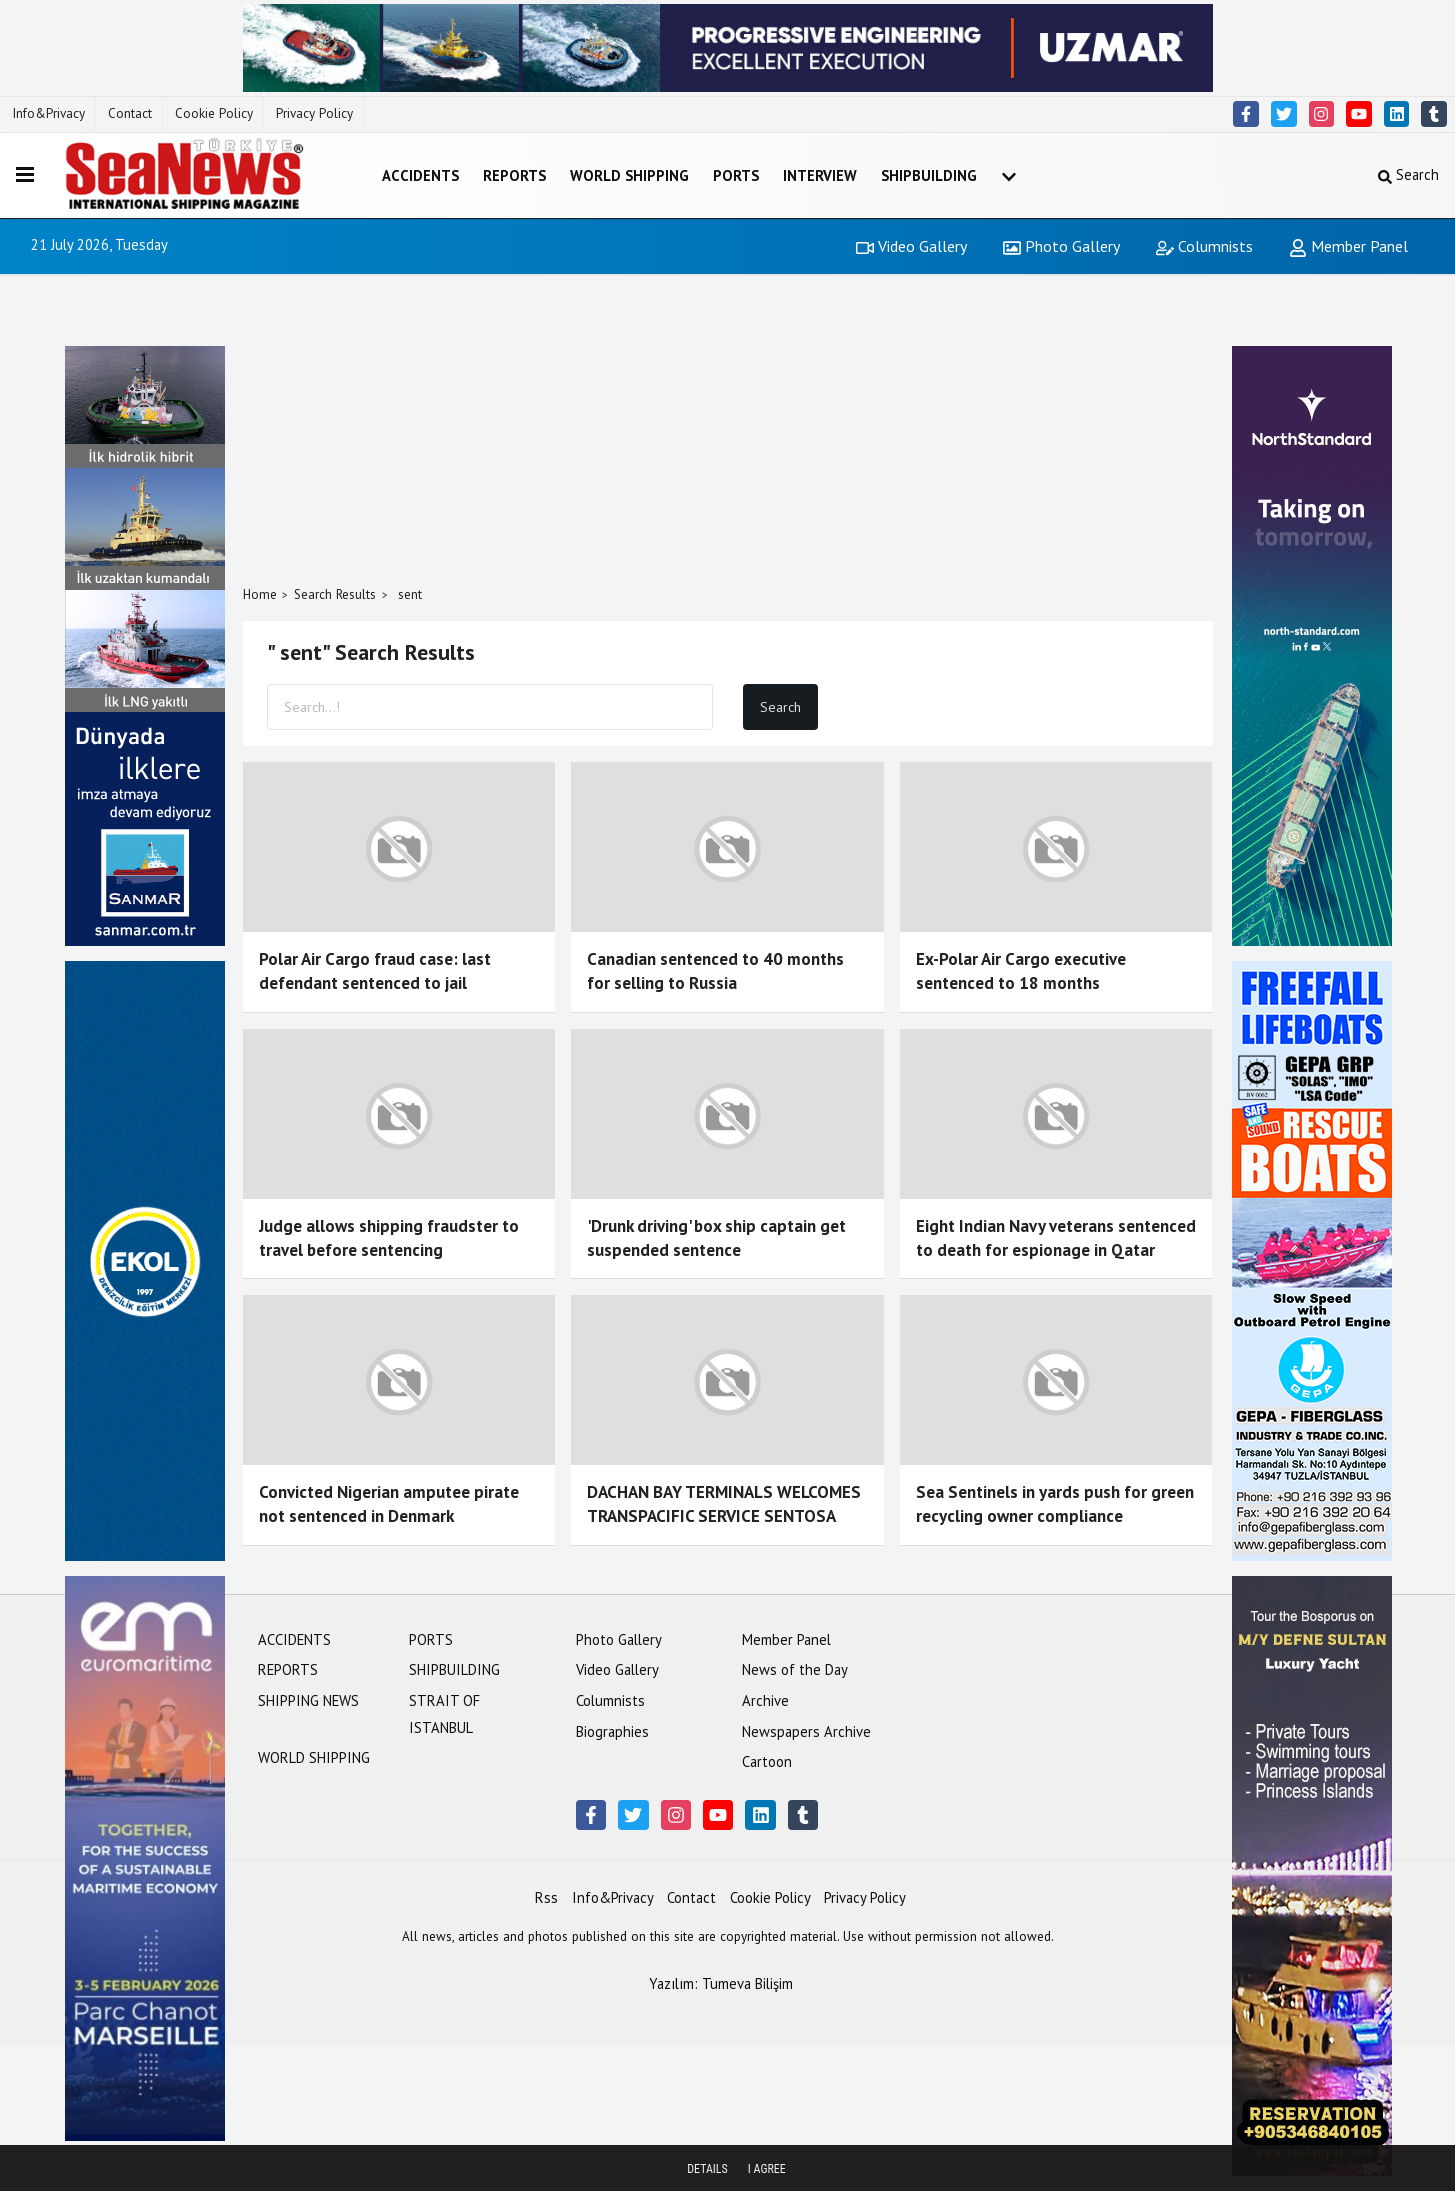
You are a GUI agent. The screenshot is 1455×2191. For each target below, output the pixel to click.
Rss (546, 1897)
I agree (767, 2169)
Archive (765, 1700)
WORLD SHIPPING (629, 175)
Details (707, 2169)
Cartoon (767, 1761)
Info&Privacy (48, 113)
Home (260, 594)
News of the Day (795, 1669)
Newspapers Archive (806, 1731)
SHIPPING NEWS (308, 1700)
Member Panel (1348, 246)
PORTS (736, 175)
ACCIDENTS (420, 175)
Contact (130, 113)
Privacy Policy (314, 113)
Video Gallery (911, 246)
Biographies (612, 1731)
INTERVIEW (820, 175)
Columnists (1204, 246)
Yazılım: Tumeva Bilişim (721, 1983)
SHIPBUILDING (929, 175)
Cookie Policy (214, 113)
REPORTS (514, 175)
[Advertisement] (728, 430)
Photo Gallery (1061, 246)
